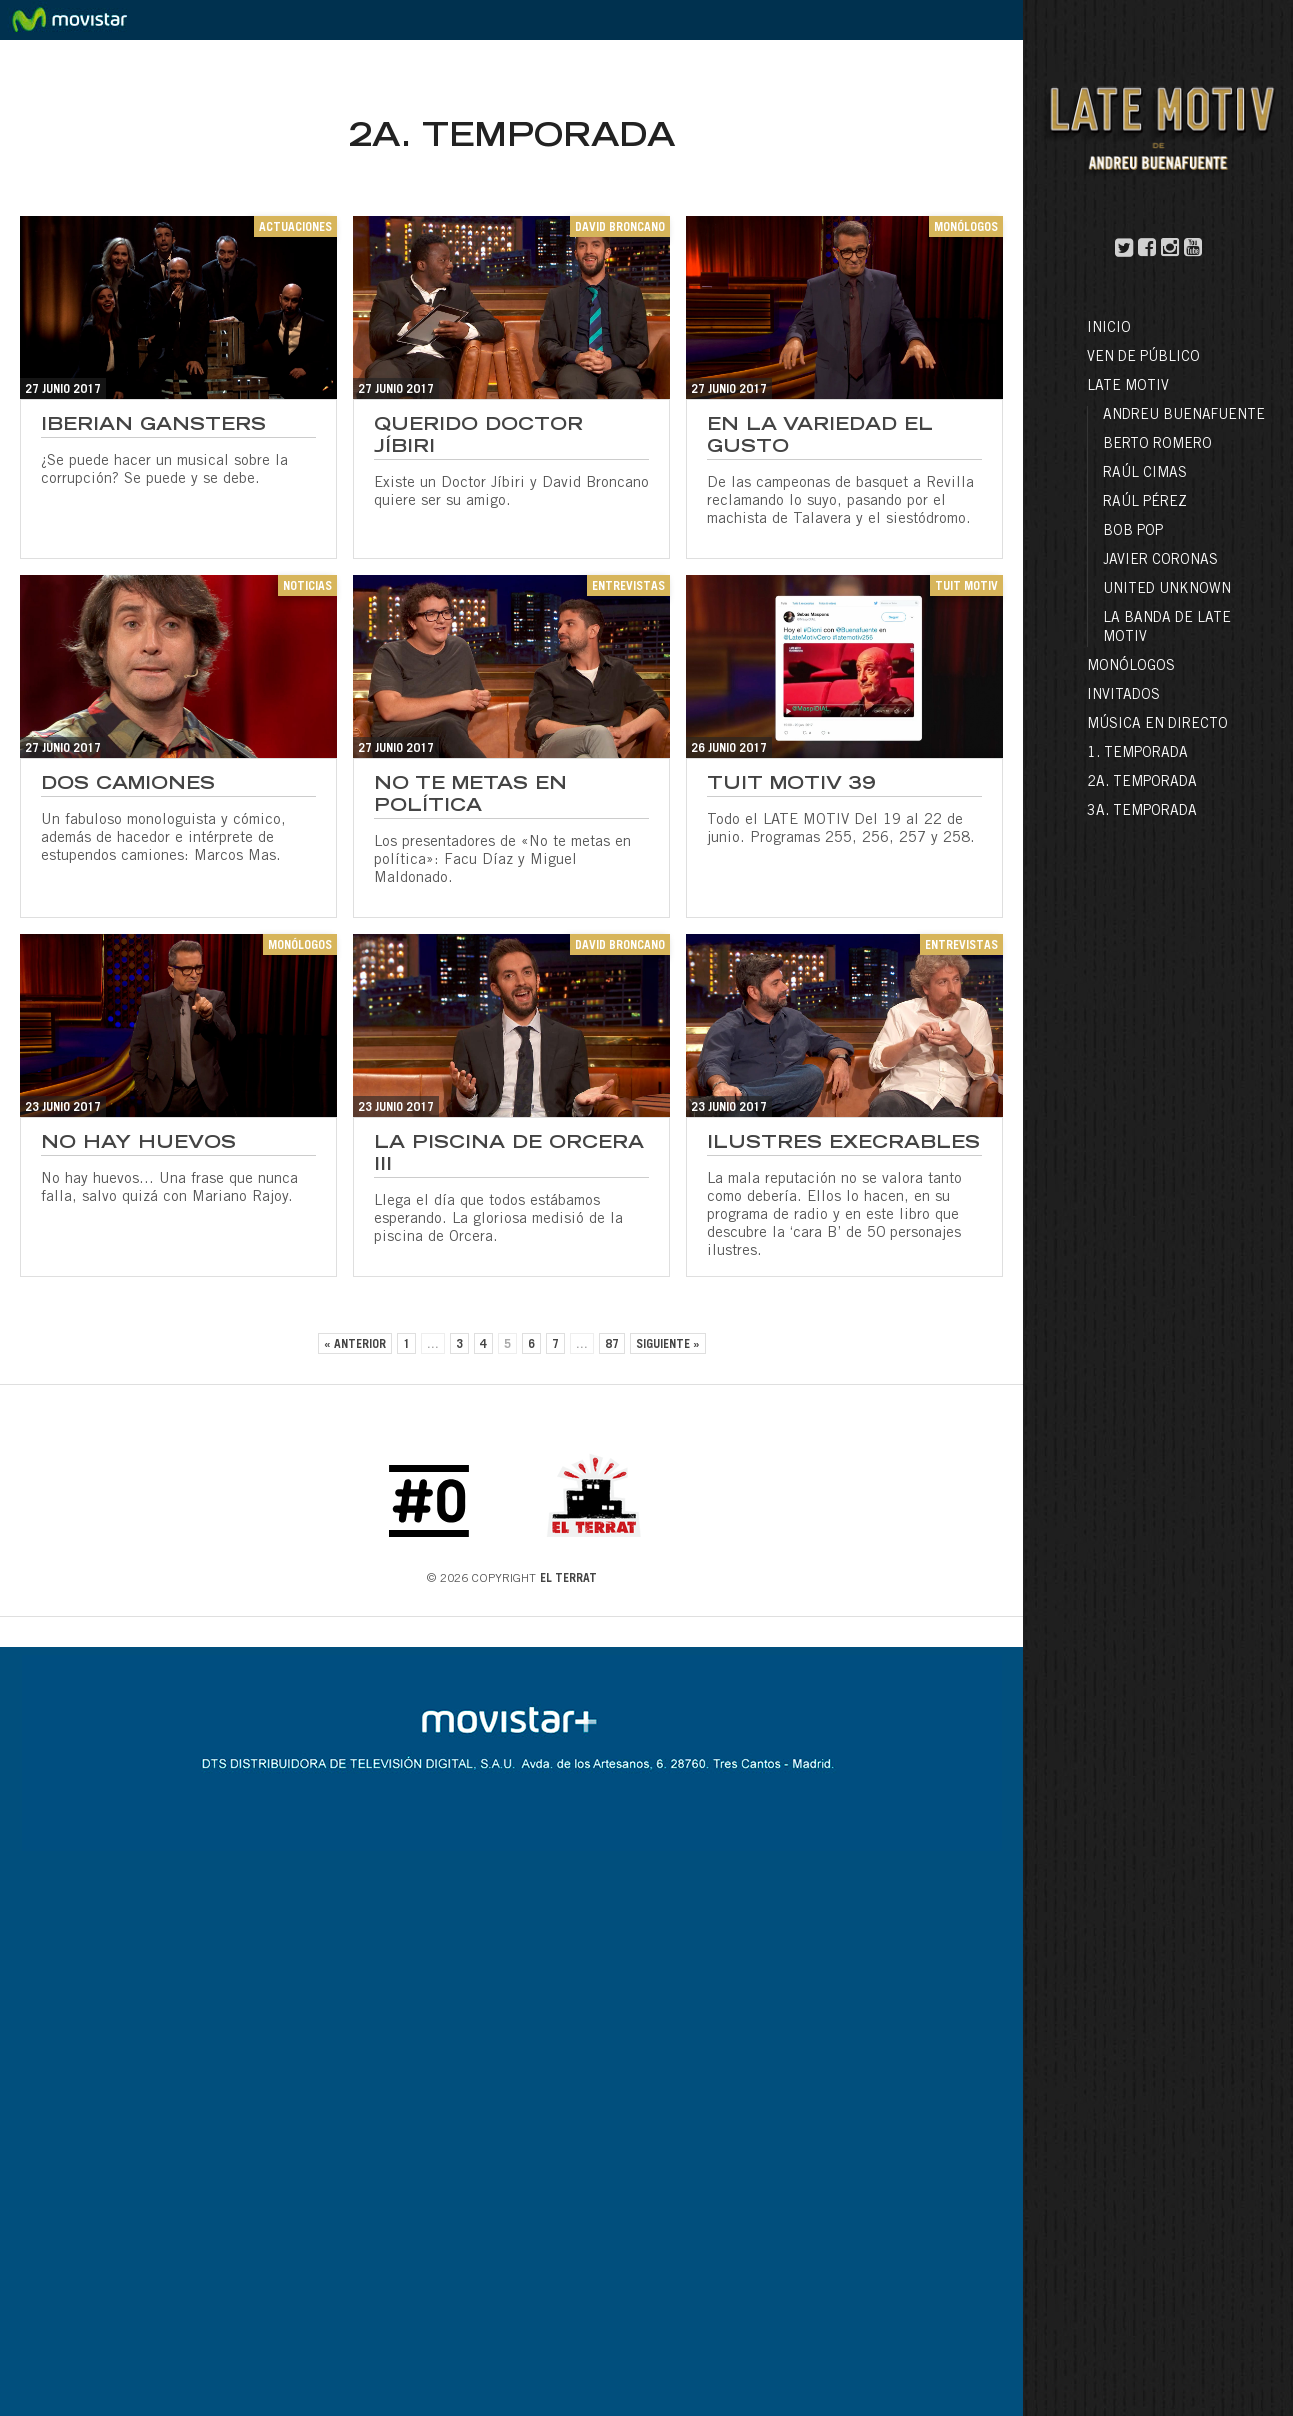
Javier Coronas (1160, 561)
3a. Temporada (1142, 812)
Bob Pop (1133, 532)
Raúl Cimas (1145, 474)
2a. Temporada (1142, 783)
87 (612, 1345)
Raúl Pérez (1145, 503)
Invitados (1123, 696)
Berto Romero (1157, 445)
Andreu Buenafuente (1184, 416)
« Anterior (355, 1345)
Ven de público (1143, 358)
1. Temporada (1137, 754)
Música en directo (1157, 725)
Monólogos (1131, 667)
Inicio (1109, 329)
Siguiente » (668, 1345)
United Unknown (1167, 590)
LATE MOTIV (1128, 387)
